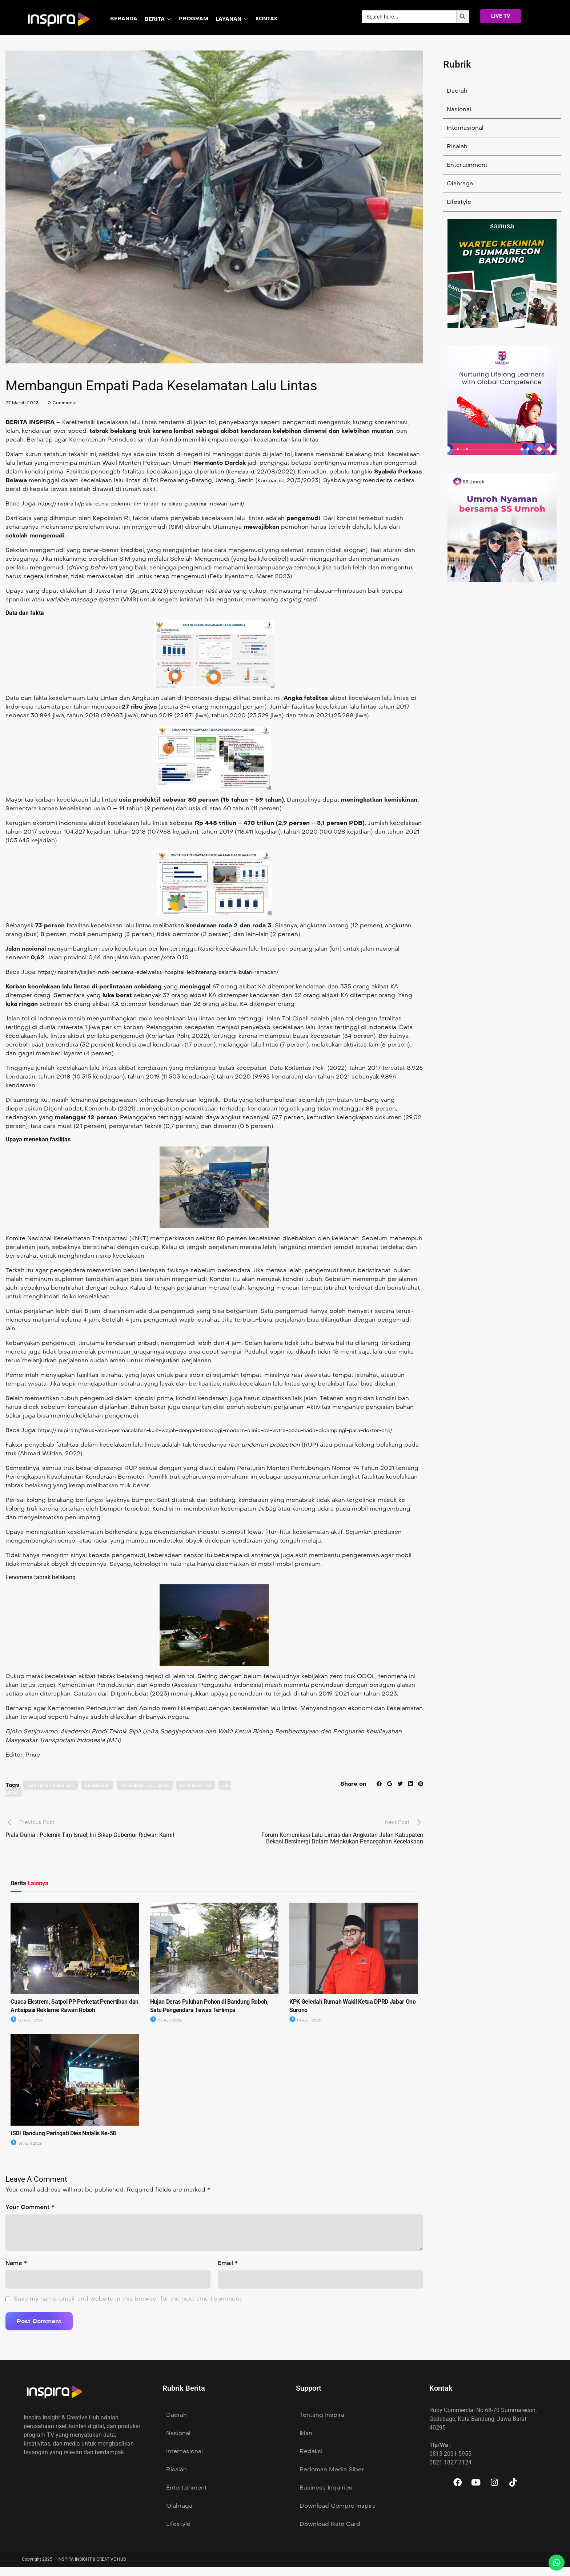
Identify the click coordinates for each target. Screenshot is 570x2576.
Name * (16, 2271)
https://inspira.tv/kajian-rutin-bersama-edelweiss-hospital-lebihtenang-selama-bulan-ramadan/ (177, 971)
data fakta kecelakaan (53, 1794)
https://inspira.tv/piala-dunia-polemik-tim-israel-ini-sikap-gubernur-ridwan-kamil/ (156, 503)
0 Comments (68, 402)
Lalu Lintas (36, 1801)
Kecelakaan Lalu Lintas (158, 1794)
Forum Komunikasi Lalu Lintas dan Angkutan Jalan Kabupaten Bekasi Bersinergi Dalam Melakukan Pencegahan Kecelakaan (342, 1847)
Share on (350, 1792)
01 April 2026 (306, 2029)
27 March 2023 (24, 402)
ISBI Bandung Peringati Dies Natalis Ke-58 (63, 2141)
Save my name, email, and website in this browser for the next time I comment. (128, 2307)
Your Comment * (29, 2215)
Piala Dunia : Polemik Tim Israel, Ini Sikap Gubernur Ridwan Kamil (89, 1843)
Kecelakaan (105, 1794)
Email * (228, 2271)
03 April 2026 (28, 2029)
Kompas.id (243, 471)
